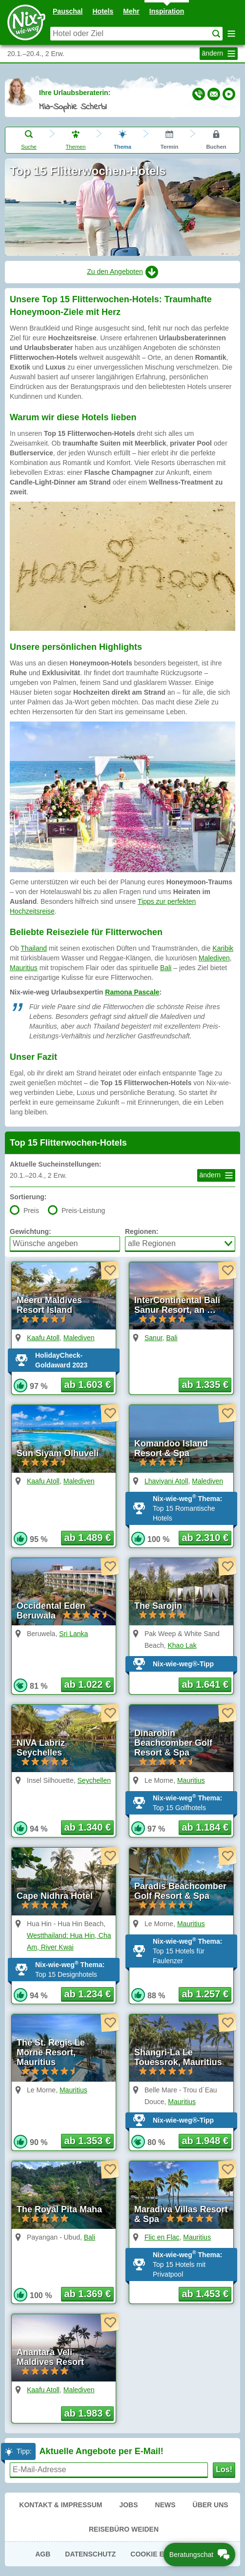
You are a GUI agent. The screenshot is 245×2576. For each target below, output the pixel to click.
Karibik (222, 948)
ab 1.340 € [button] (87, 1827)
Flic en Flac (162, 2237)
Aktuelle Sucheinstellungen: (55, 1164)
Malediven (214, 958)
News (165, 2505)
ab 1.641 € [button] (205, 1684)
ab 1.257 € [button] (205, 1994)
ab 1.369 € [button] (87, 2293)
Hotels (103, 11)
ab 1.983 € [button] (87, 2413)
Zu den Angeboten (122, 272)
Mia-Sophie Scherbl (72, 107)
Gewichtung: (30, 1231)
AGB (42, 2554)
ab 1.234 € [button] (87, 1994)
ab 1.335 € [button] (205, 1384)
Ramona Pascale (132, 992)
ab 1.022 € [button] (87, 1684)
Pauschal (67, 11)
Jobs (128, 2505)
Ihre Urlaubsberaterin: (74, 93)
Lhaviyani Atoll (166, 1481)
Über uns (210, 2505)
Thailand (33, 948)
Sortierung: (28, 1197)
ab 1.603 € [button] (87, 1384)
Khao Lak (181, 1645)
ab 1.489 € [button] (87, 1537)
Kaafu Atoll (43, 1338)
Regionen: (141, 1231)
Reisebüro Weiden (124, 2529)
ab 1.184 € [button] (205, 1827)
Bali (165, 968)
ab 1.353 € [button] (87, 2140)
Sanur (153, 1338)
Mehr (131, 11)
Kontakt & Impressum (60, 2505)
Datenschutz (90, 2554)
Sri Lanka (73, 1634)
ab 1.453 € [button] (205, 2293)
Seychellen (94, 1780)
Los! (224, 2469)
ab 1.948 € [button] (205, 2140)
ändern (220, 53)
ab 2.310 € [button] (205, 1537)
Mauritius (24, 968)
